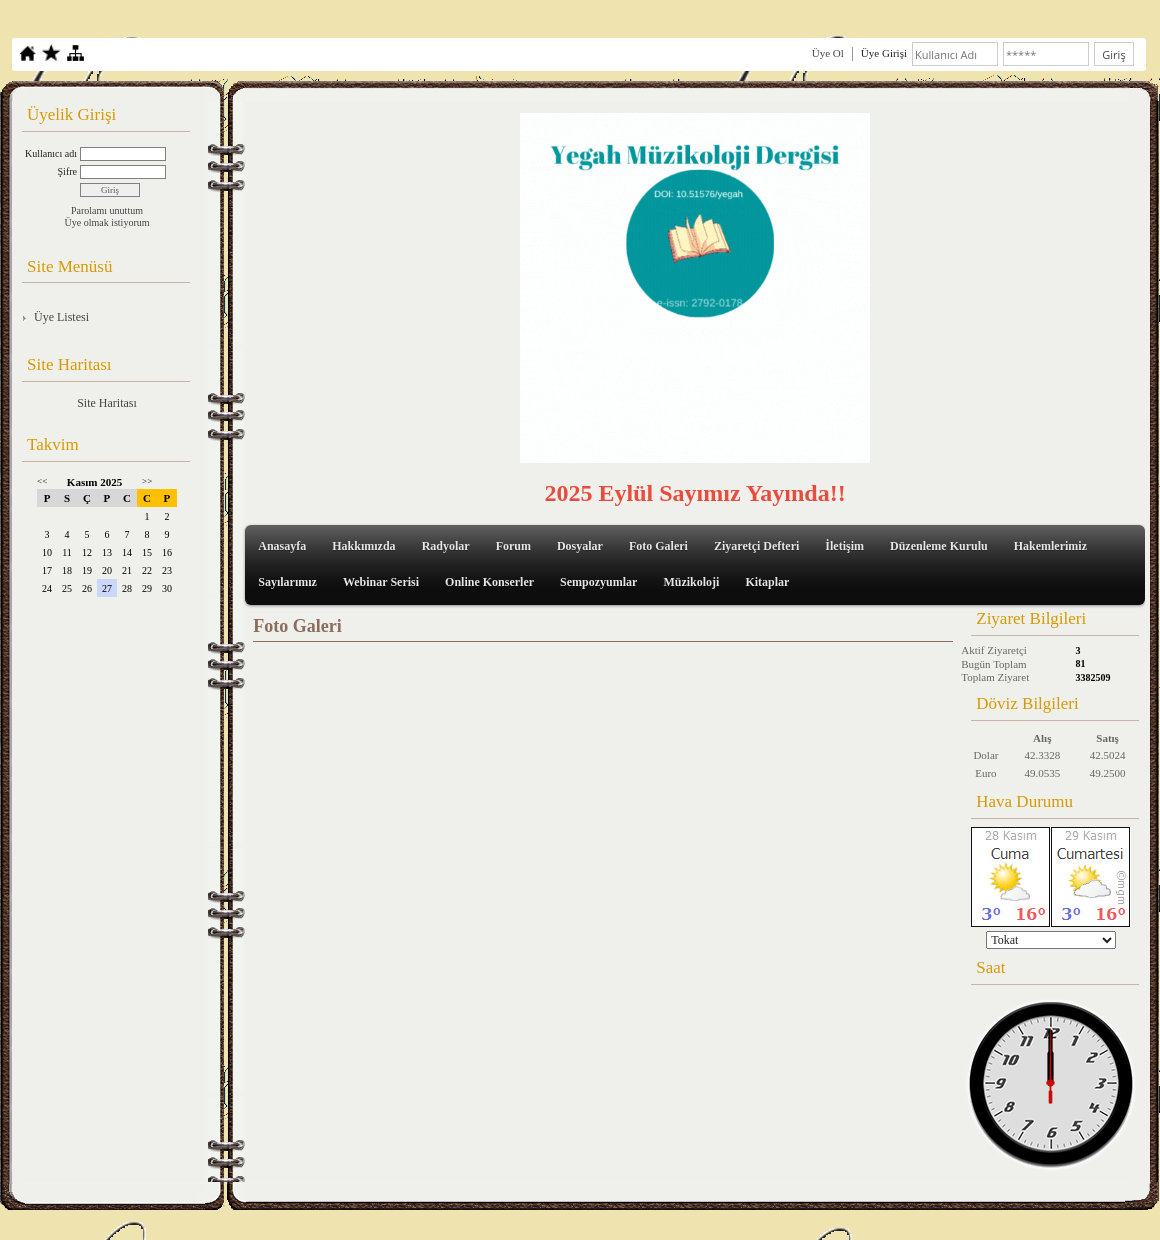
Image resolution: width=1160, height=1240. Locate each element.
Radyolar (446, 546)
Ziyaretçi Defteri (756, 546)
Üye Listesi (61, 317)
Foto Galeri (658, 546)
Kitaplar (767, 582)
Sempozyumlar (598, 582)
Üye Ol (828, 53)
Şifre (67, 171)
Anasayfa (282, 546)
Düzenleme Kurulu (939, 546)
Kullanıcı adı (51, 153)
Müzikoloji (691, 582)
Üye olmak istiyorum (107, 222)
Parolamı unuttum (107, 210)
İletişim (844, 546)
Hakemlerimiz (1050, 546)
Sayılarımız (287, 582)
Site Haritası (107, 403)
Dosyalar (580, 546)
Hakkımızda (363, 546)
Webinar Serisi (381, 582)
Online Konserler (489, 582)
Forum (513, 546)
